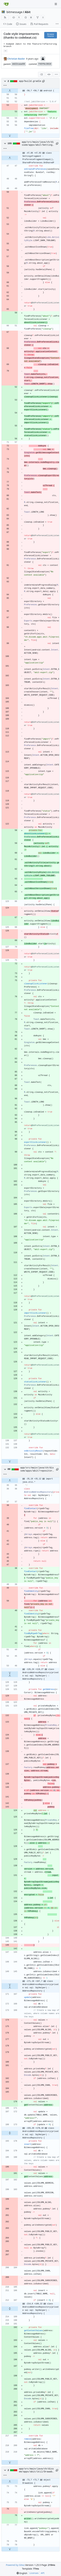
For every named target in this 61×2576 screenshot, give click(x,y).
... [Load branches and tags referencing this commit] (6, 50)
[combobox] (41, 74)
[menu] (56, 74)
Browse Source (50, 35)
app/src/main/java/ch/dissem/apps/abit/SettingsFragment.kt (38, 144)
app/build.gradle (30, 81)
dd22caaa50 (18, 64)
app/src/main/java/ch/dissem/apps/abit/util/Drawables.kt (36, 2470)
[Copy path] (43, 81)
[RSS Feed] (5, 17)
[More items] (57, 24)
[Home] (6, 4)
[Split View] (49, 74)
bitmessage (14, 12)
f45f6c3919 (44, 64)
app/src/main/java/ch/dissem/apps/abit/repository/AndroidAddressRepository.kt (37, 1469)
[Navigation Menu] (56, 4)
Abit (28, 12)
